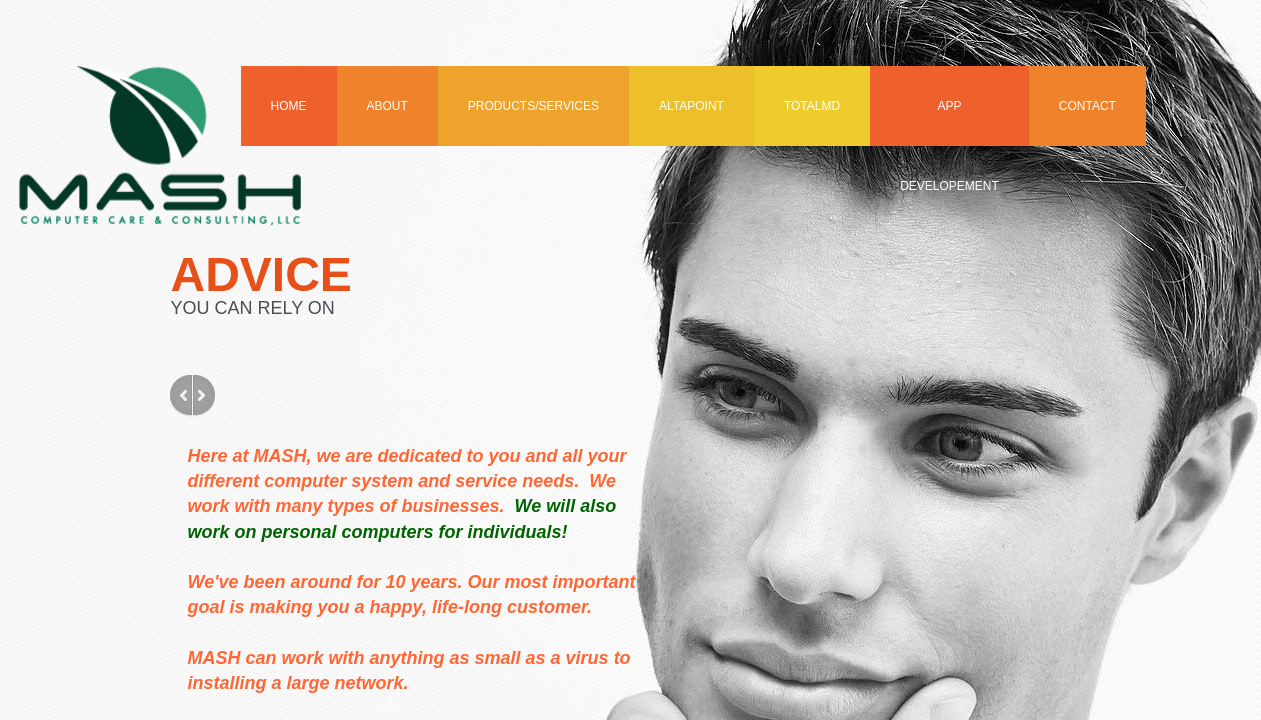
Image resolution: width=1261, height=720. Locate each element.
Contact (1087, 106)
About (387, 106)
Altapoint (691, 106)
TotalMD (812, 106)
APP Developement (949, 122)
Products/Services (533, 106)
